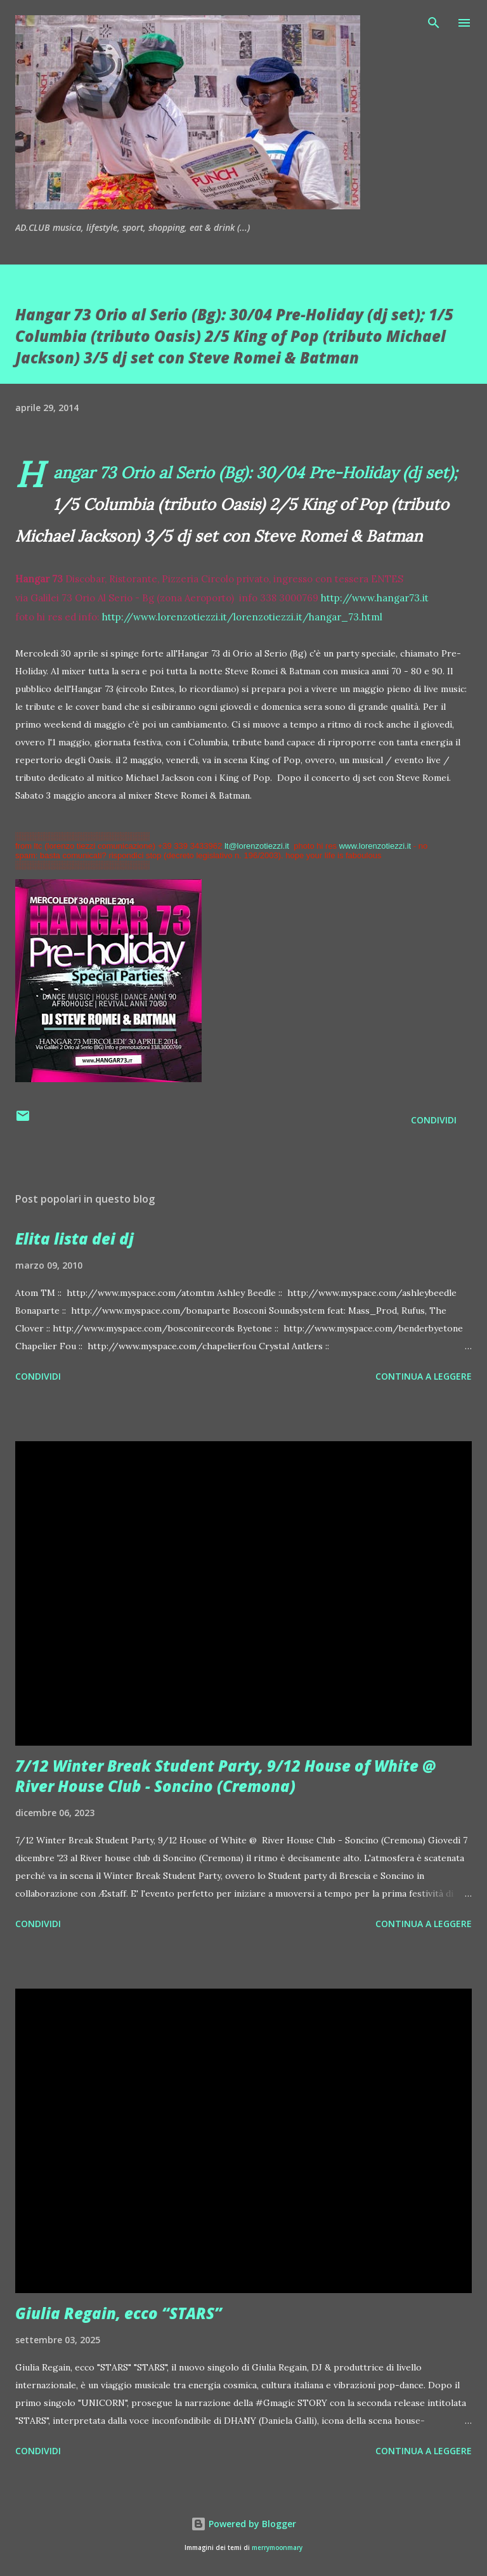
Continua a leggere (423, 1376)
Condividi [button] (434, 1120)
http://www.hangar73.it (375, 598)
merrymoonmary (277, 2548)
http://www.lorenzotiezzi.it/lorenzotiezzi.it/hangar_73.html (242, 617)
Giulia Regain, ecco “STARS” (118, 2313)
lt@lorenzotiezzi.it (256, 846)
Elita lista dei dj (74, 1238)
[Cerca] (433, 22)
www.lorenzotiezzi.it (375, 846)
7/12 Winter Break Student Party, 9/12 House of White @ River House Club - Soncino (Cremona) (225, 1775)
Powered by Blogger (243, 2524)
